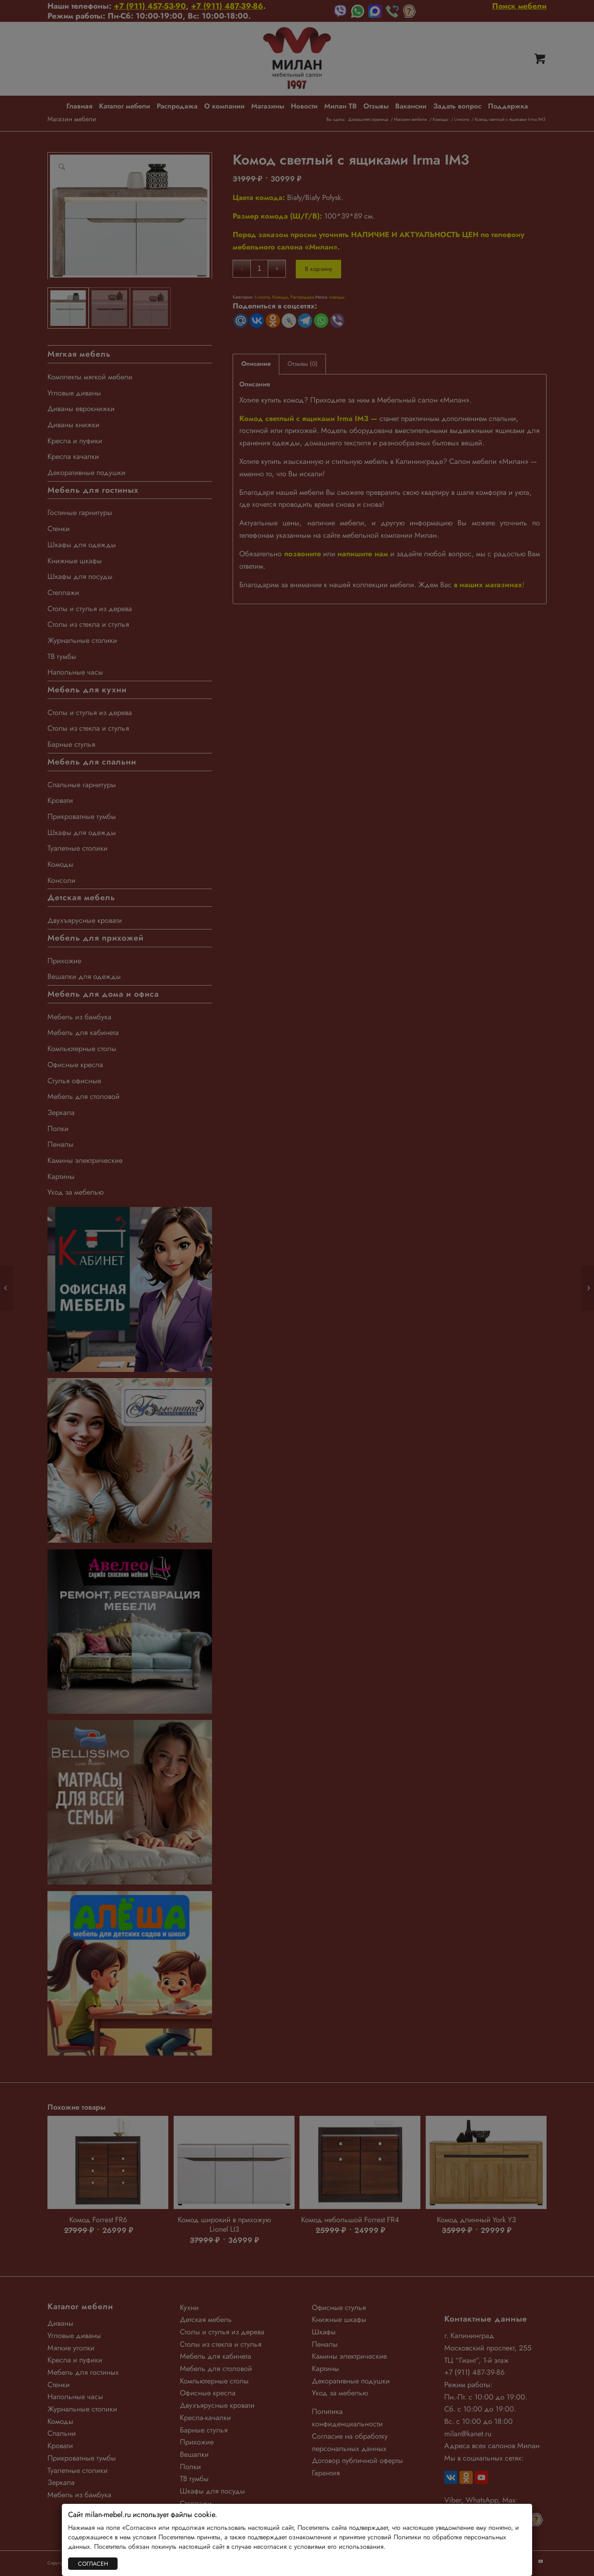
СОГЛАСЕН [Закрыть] (93, 2564)
